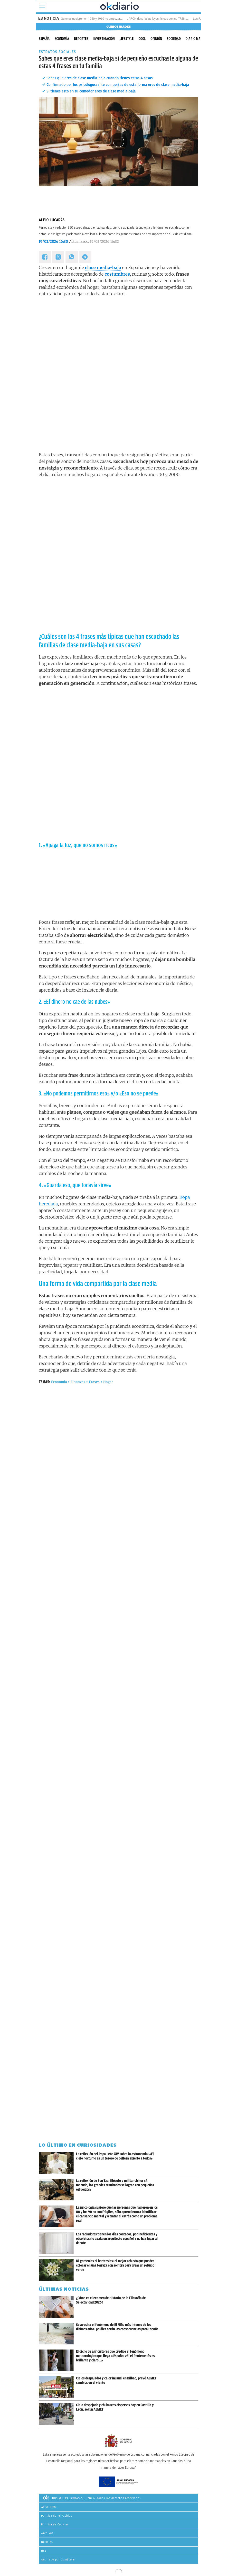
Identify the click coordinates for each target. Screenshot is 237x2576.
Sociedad (174, 38)
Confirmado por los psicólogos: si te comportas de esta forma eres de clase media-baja (118, 84)
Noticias (47, 2542)
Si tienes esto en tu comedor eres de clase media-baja (91, 91)
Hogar (108, 1382)
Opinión (156, 38)
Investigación (104, 38)
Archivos (47, 2533)
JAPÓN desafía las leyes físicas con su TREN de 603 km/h (164, 18)
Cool (142, 38)
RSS (44, 2550)
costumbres (117, 274)
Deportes (81, 38)
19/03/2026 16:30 (53, 241)
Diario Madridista (200, 38)
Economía (62, 38)
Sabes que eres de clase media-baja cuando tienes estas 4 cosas (100, 78)
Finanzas (78, 1382)
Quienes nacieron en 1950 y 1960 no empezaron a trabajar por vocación (107, 18)
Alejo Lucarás (52, 220)
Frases (94, 1382)
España (44, 38)
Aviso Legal (49, 2507)
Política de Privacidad (56, 2515)
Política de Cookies (55, 2524)
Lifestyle (127, 38)
